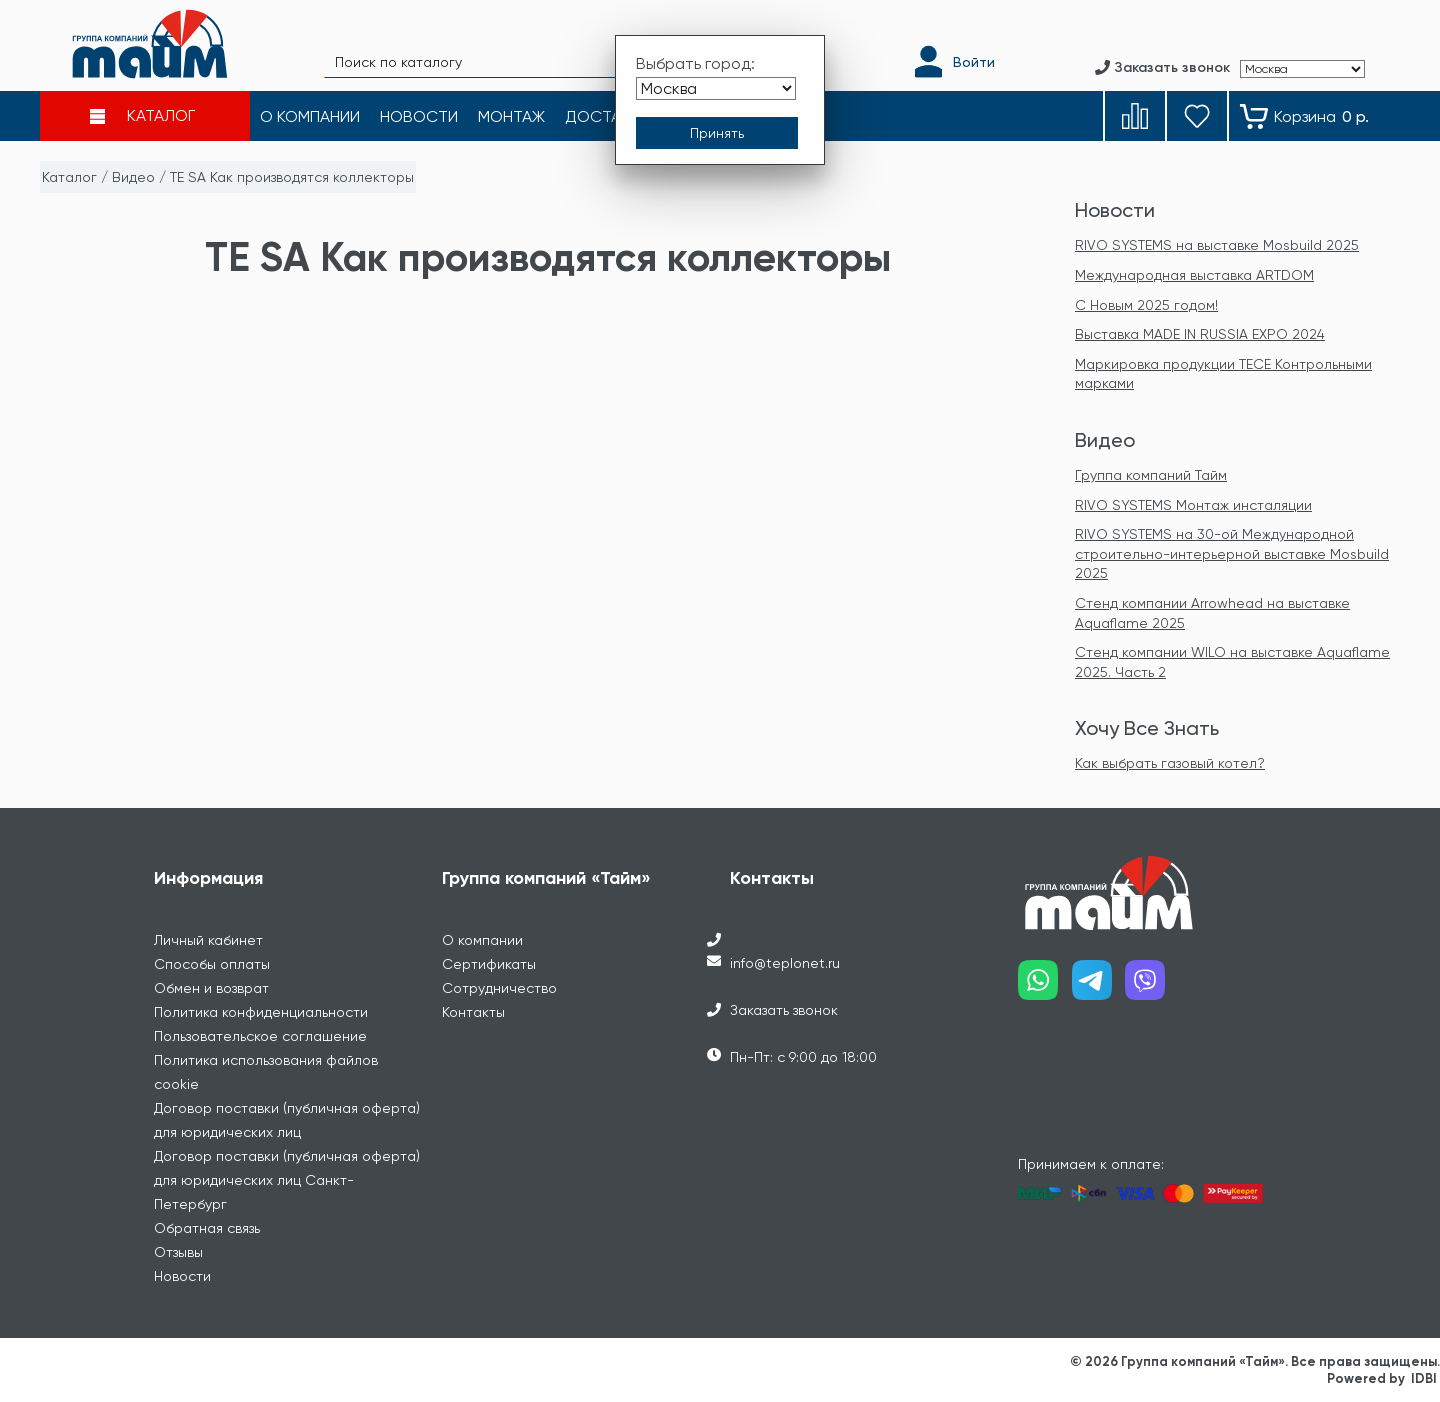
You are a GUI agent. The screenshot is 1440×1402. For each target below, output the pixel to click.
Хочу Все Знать (1147, 728)
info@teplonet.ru (785, 963)
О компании (482, 940)
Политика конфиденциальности (261, 1012)
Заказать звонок (784, 1010)
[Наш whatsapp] (1045, 987)
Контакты (473, 1012)
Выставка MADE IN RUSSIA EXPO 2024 (1200, 334)
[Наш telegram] (1099, 987)
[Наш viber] (1152, 987)
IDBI (1424, 1378)
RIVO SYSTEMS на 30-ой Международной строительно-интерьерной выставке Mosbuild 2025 (1232, 553)
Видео (133, 177)
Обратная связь (207, 1228)
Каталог (69, 177)
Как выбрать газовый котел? (1170, 763)
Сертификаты (489, 964)
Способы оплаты (212, 964)
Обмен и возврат (211, 988)
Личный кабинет (208, 940)
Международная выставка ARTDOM (1194, 275)
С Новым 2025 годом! (1146, 305)
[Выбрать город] (716, 88)
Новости (1115, 210)
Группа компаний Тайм (1151, 475)
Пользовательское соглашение (260, 1036)
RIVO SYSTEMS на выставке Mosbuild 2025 (1217, 245)
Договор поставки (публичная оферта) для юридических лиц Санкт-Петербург (287, 1180)
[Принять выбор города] (717, 133)
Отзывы (178, 1252)
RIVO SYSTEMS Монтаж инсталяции (1193, 505)
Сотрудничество (499, 988)
